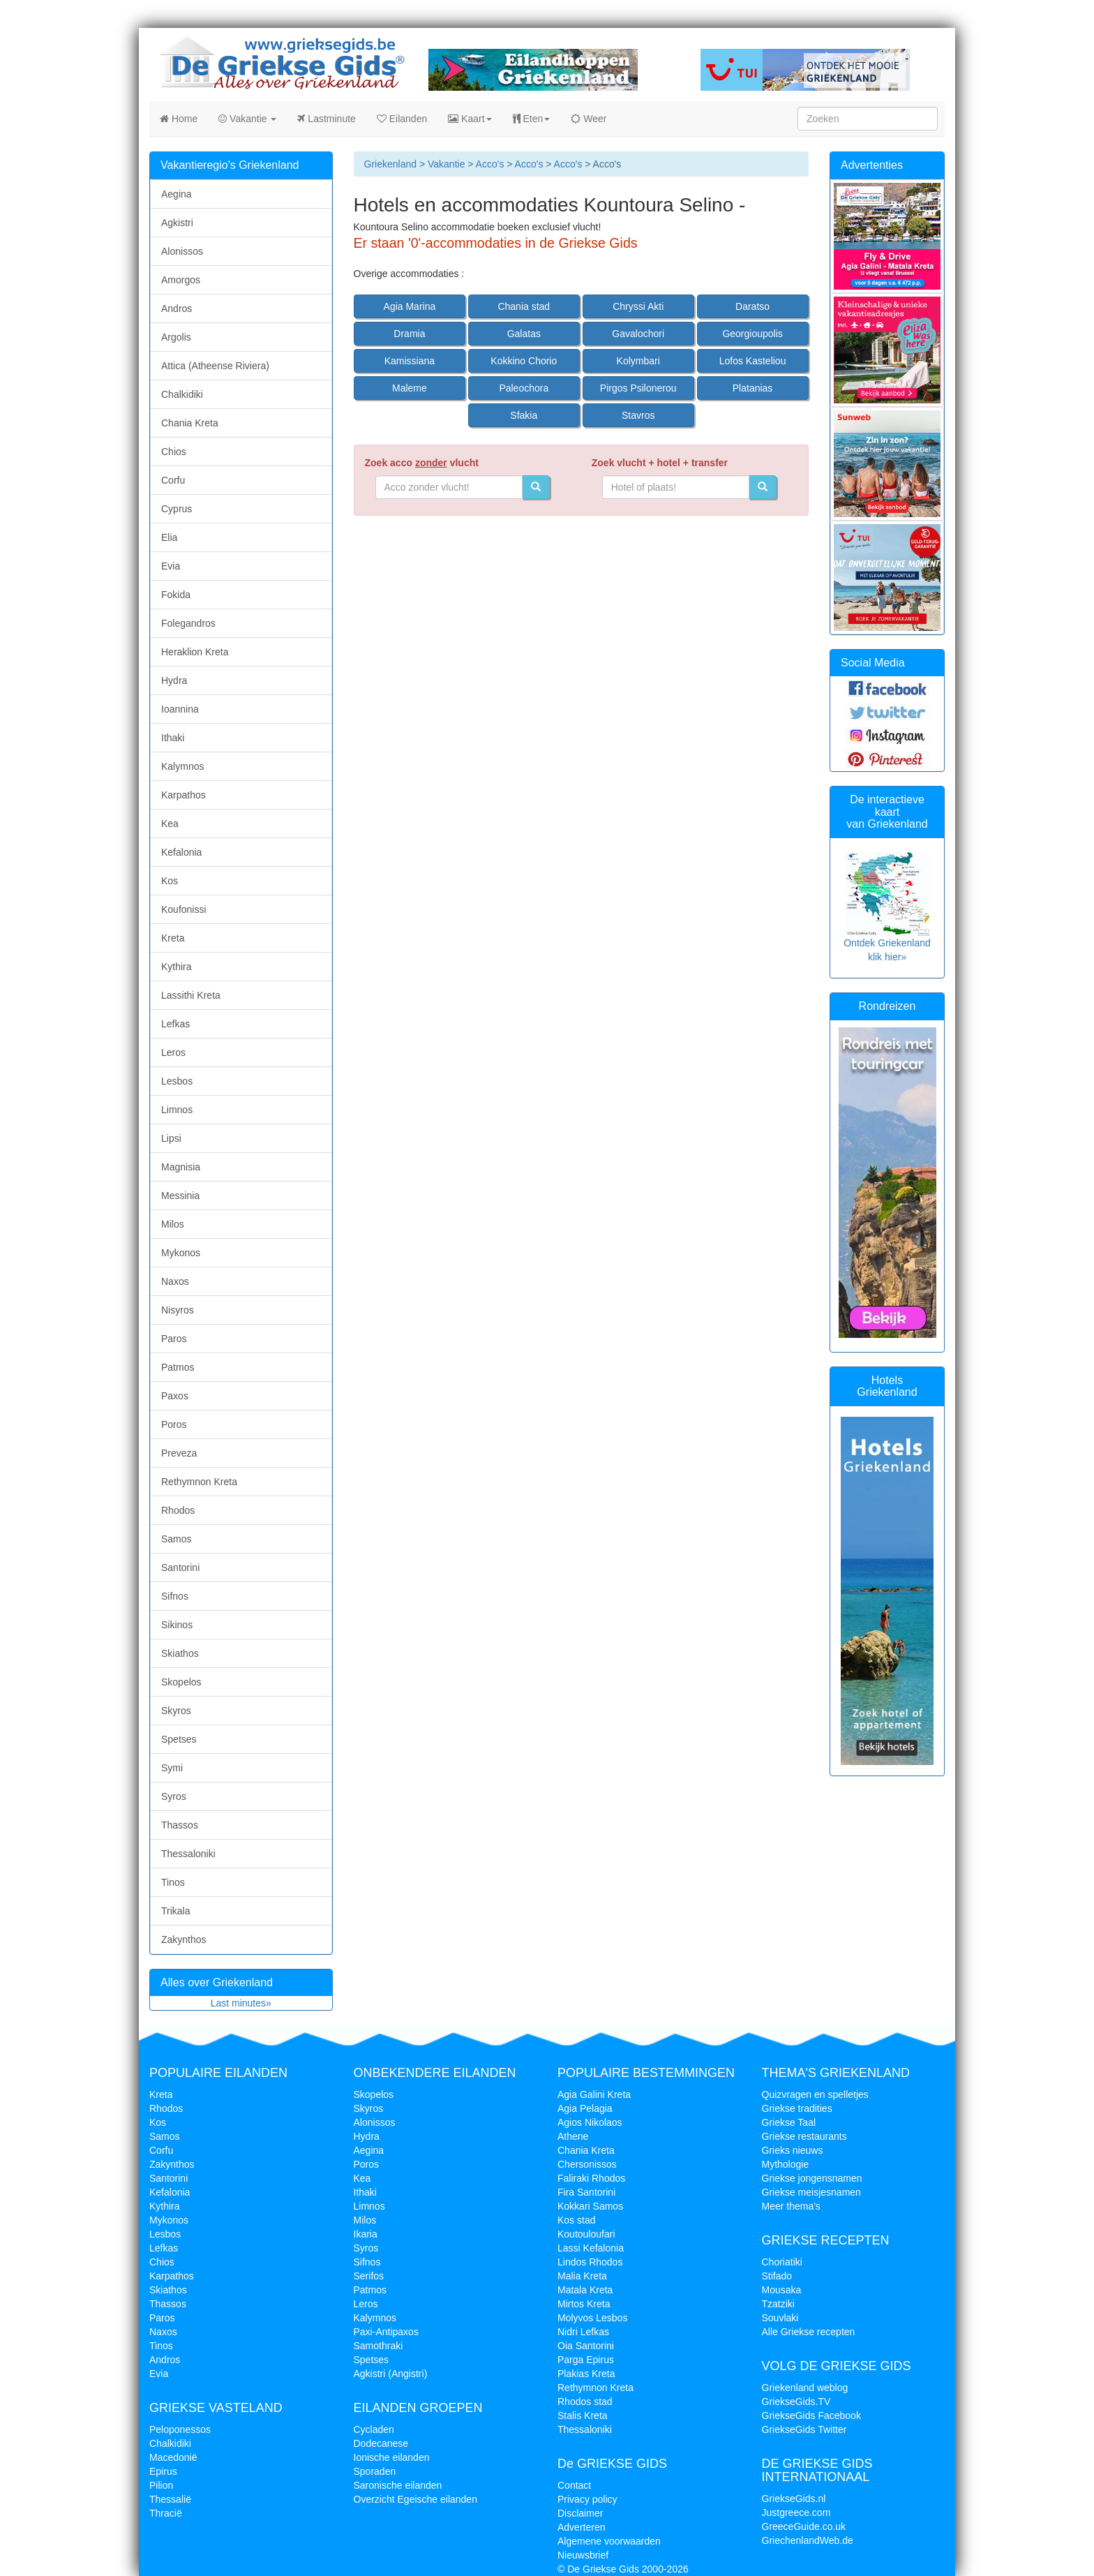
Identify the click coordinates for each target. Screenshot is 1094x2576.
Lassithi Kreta (190, 995)
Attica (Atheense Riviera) (215, 365)
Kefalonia (181, 852)
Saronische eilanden (398, 2485)
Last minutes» (241, 2003)
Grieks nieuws (792, 2150)
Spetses (179, 1739)
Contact (574, 2485)
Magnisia (180, 1166)
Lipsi (171, 1138)
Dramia (409, 333)
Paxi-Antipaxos (386, 2331)
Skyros (176, 1710)
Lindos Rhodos (589, 2262)
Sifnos (174, 1596)
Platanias (753, 388)
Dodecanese (381, 2443)
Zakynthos (184, 1939)
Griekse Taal (789, 2122)
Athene (572, 2136)
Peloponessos (180, 2429)
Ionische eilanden (392, 2457)
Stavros (638, 415)
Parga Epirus (585, 2359)
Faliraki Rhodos (591, 2178)
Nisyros (177, 1310)
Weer (588, 118)
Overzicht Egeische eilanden (415, 2499)
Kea (170, 823)
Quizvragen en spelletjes (815, 2094)
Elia (169, 537)
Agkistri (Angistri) (391, 2373)
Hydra (174, 680)
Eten (531, 118)
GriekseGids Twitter (804, 2429)
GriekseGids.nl (794, 2498)
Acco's (490, 164)
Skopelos (181, 1682)
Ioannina (180, 709)
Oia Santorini (585, 2345)
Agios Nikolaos (589, 2122)
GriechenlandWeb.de (807, 2540)
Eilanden (402, 118)
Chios (173, 451)
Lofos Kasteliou (752, 360)
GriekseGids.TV (796, 2401)
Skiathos (180, 1653)
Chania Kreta (189, 423)
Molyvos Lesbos (592, 2317)
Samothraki (378, 2345)
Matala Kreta (585, 2289)
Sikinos (177, 1624)
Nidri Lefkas (583, 2331)
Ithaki (172, 737)
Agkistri (177, 222)
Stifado (777, 2275)
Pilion (161, 2485)
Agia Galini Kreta (594, 2094)
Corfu (173, 480)
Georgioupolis (752, 333)
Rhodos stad (585, 2401)
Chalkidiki (182, 394)
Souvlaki (780, 2317)
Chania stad (523, 306)
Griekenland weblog (805, 2387)
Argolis (176, 337)
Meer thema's (791, 2206)
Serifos (369, 2275)
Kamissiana (409, 360)
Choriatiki (782, 2262)
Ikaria (365, 2234)
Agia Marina (410, 306)
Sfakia (523, 415)
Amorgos (180, 279)
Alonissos (182, 251)
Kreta (172, 938)
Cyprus (176, 508)
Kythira (176, 966)
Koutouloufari (586, 2234)
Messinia (180, 1195)
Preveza (179, 1453)
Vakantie (247, 118)
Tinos (173, 1882)
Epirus (163, 2471)
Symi (172, 1767)
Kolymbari (638, 360)
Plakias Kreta (586, 2373)
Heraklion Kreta (195, 651)
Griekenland (390, 164)
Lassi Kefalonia (590, 2248)
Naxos (175, 1281)
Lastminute (326, 118)
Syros (173, 1796)
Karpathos (183, 795)
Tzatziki (778, 2303)
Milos (172, 1224)
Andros (176, 308)
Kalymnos (182, 766)
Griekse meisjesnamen (811, 2192)
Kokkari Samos (590, 2206)
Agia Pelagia (585, 2108)
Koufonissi (184, 909)
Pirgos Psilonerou (638, 388)
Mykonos (180, 1252)
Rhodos (178, 1510)
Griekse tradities (797, 2108)
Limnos (177, 1109)
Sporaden (375, 2471)
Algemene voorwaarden (609, 2541)
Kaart (469, 118)
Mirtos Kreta (583, 2303)
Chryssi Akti (638, 306)
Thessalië (170, 2499)
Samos (176, 1538)
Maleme (409, 388)
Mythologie (785, 2164)
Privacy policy (587, 2499)
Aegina (176, 194)
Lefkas (175, 1023)
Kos (169, 880)
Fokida (175, 594)
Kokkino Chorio (523, 360)
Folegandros (188, 623)
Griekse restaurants (804, 2136)
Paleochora (523, 388)
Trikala (175, 1910)
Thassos (179, 1825)
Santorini (180, 1567)
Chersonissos (587, 2164)
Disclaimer (580, 2513)
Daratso (752, 306)
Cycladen (374, 2429)
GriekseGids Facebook (811, 2415)
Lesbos (177, 1081)
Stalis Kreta (582, 2415)
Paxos (174, 1395)
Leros (173, 1052)
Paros (174, 1338)
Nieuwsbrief (582, 2555)
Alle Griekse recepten (808, 2331)
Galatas (524, 333)
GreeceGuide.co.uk (804, 2526)
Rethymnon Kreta (199, 1481)
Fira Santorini (586, 2192)
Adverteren (581, 2527)
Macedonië (173, 2457)
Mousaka (782, 2289)
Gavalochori (638, 333)
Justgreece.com (796, 2512)
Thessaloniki (188, 1853)
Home (178, 118)
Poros (174, 1424)
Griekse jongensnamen (812, 2178)
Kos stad (576, 2220)
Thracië (165, 2513)
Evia (170, 566)
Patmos (177, 1367)
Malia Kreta (582, 2275)
